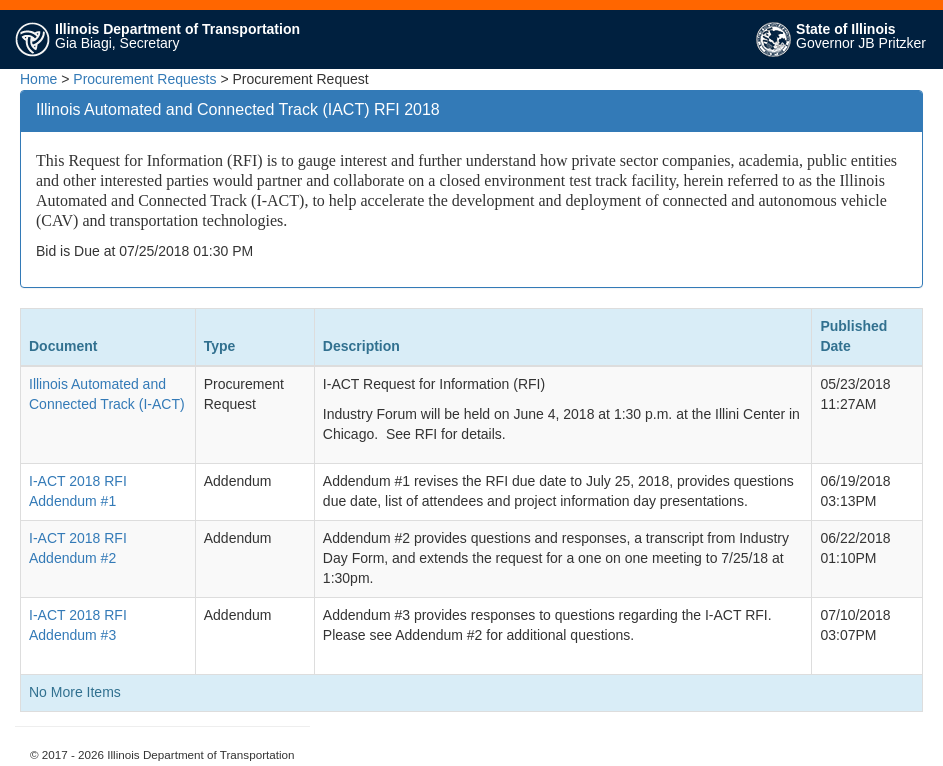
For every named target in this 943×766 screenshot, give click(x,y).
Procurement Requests (144, 79)
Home (38, 79)
